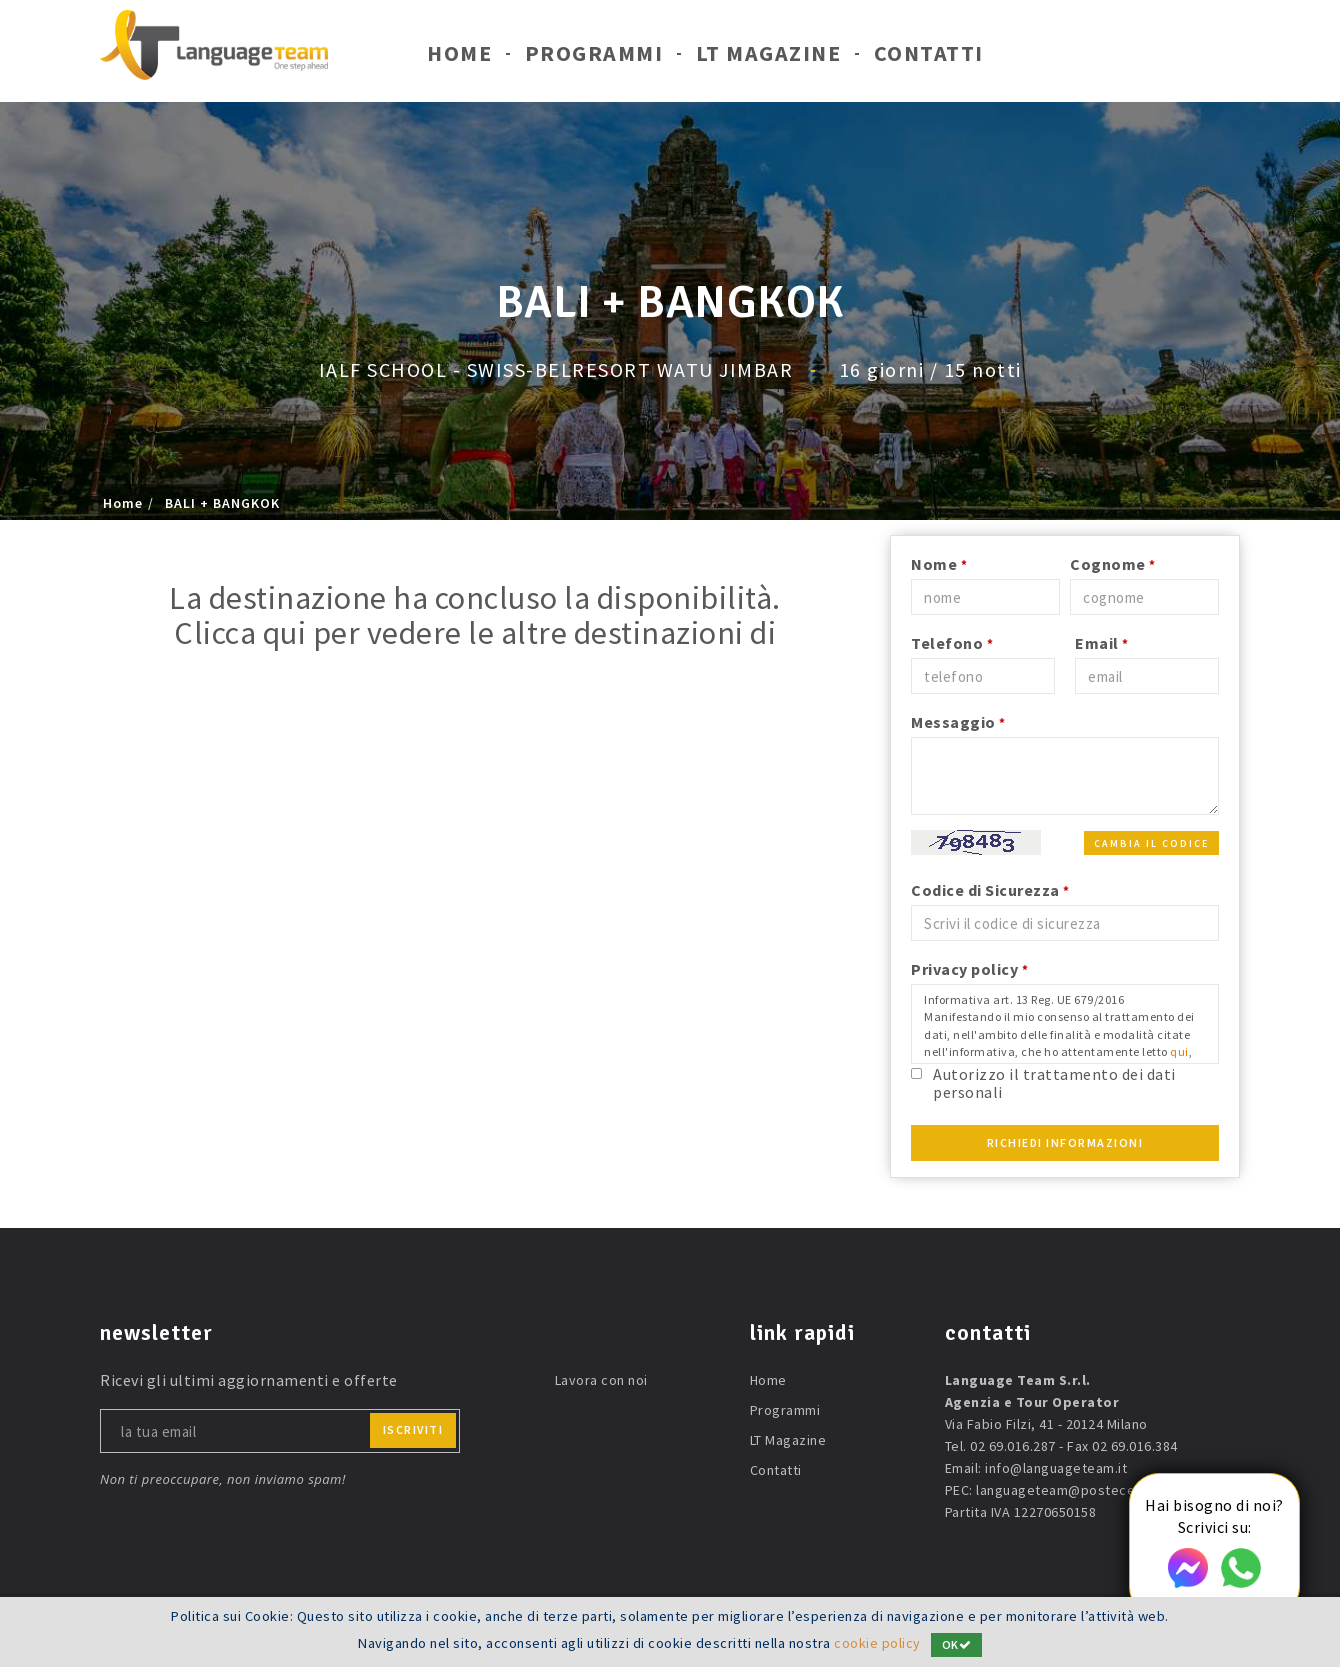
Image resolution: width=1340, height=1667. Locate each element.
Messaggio (958, 722)
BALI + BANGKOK (222, 503)
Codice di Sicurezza (990, 890)
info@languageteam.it (1056, 1468)
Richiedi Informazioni (1065, 1142)
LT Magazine (769, 58)
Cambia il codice (1151, 843)
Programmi (594, 58)
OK (957, 1644)
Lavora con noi (601, 1380)
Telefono (952, 643)
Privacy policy (969, 969)
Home (459, 58)
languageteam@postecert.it (1067, 1490)
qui (1179, 1051)
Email (1102, 643)
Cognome (1113, 564)
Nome (939, 564)
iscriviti (413, 1429)
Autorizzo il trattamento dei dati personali (1054, 1082)
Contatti (929, 58)
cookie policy (877, 1644)
